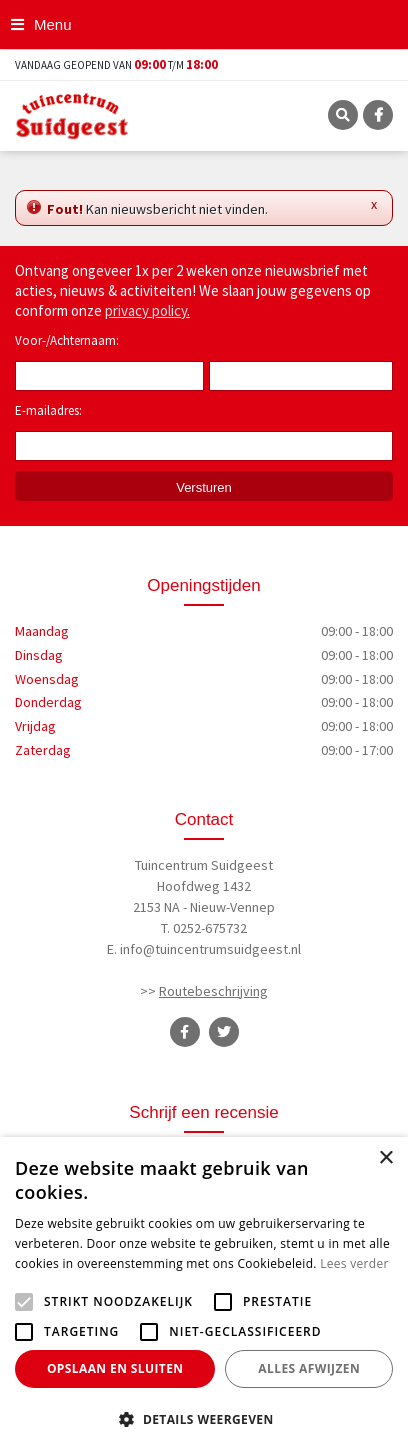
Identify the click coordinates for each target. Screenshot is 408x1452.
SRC (343, 115)
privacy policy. (147, 310)
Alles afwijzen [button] (309, 1368)
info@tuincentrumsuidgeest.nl (210, 949)
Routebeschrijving (213, 991)
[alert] (204, 1294)
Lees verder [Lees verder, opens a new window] (354, 1263)
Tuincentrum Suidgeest (204, 865)
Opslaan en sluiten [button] (115, 1368)
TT (224, 1032)
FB (378, 115)
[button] (204, 1419)
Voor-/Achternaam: (67, 340)
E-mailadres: (52, 412)
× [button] (385, 1158)
